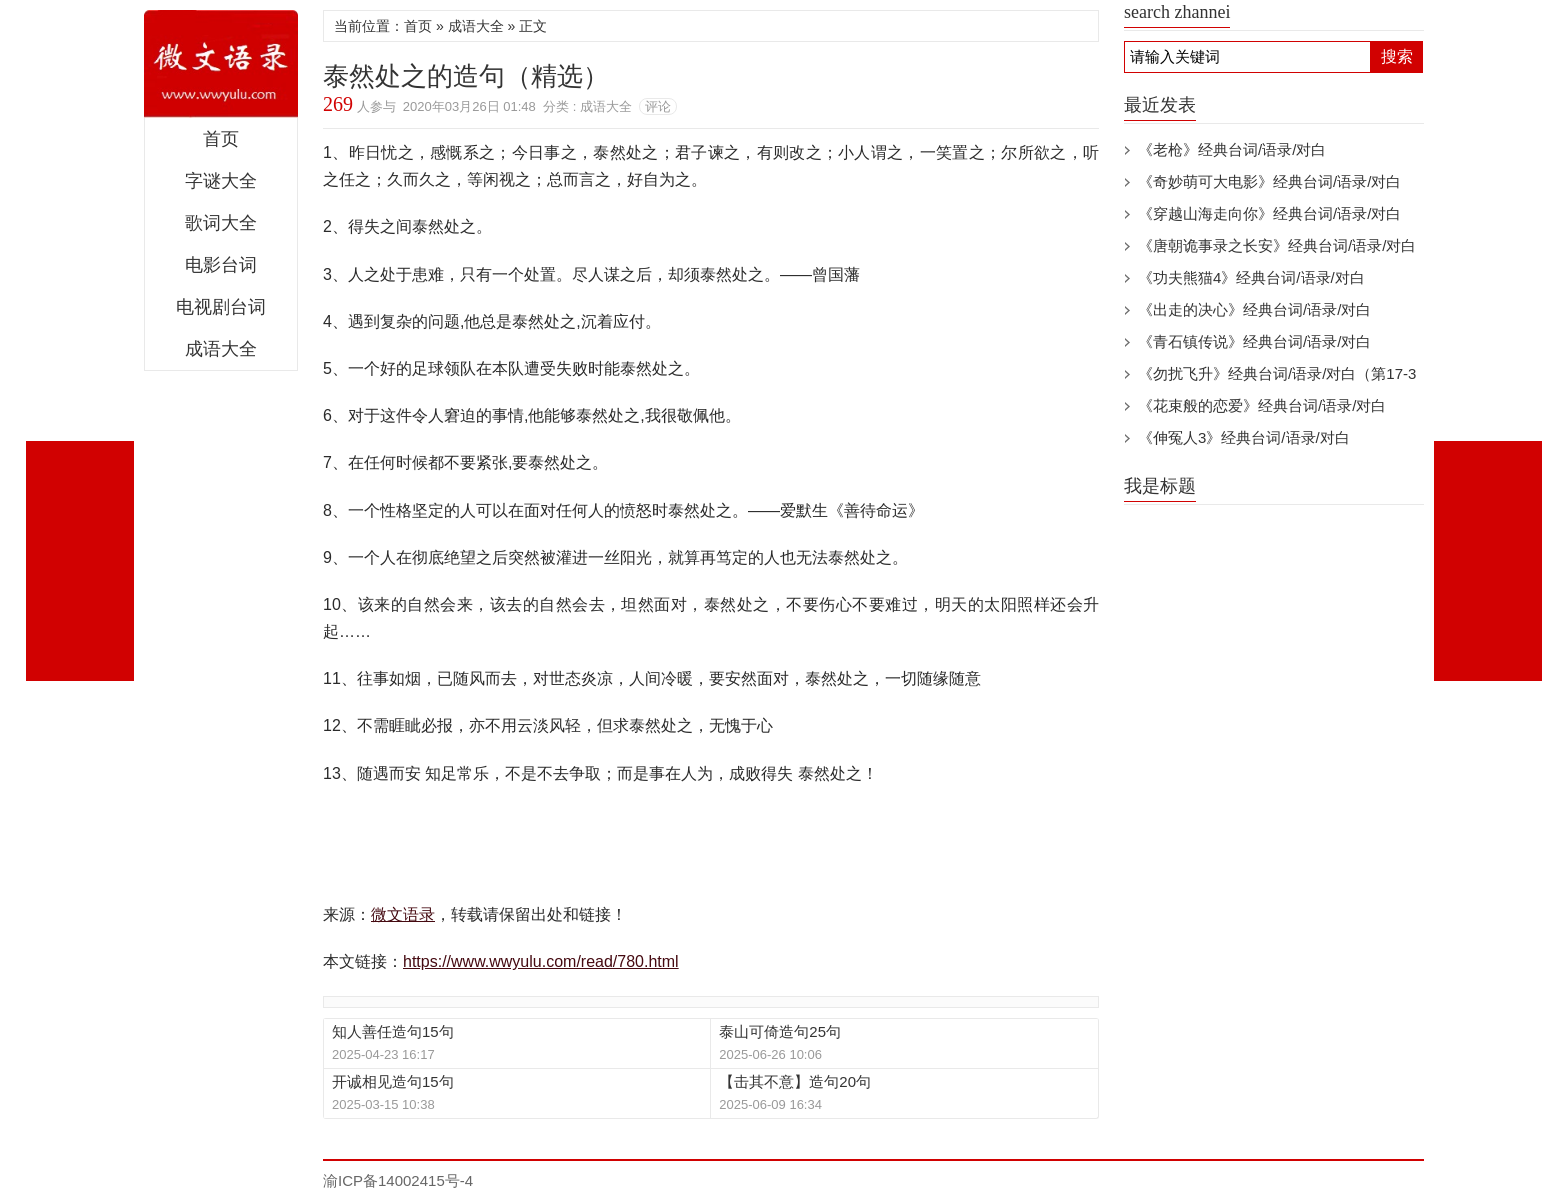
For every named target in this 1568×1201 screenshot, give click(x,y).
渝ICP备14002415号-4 (398, 1180)
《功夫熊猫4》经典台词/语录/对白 (1251, 277)
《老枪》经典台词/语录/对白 (1232, 149)
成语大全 (221, 349)
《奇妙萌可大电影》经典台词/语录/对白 (1269, 181)
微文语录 (221, 64)
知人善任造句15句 (393, 1031)
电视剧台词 (221, 307)
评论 (658, 106)
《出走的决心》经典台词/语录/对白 (1254, 309)
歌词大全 (221, 223)
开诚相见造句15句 (393, 1081)
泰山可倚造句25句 (780, 1031)
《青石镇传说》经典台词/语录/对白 (1254, 341)
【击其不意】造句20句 (795, 1081)
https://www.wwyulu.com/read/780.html (541, 961)
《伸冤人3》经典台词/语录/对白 (1244, 437)
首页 (221, 139)
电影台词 (221, 265)
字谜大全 (221, 181)
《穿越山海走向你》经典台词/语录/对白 (1269, 213)
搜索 (1397, 56)
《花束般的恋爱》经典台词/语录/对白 (1262, 405)
